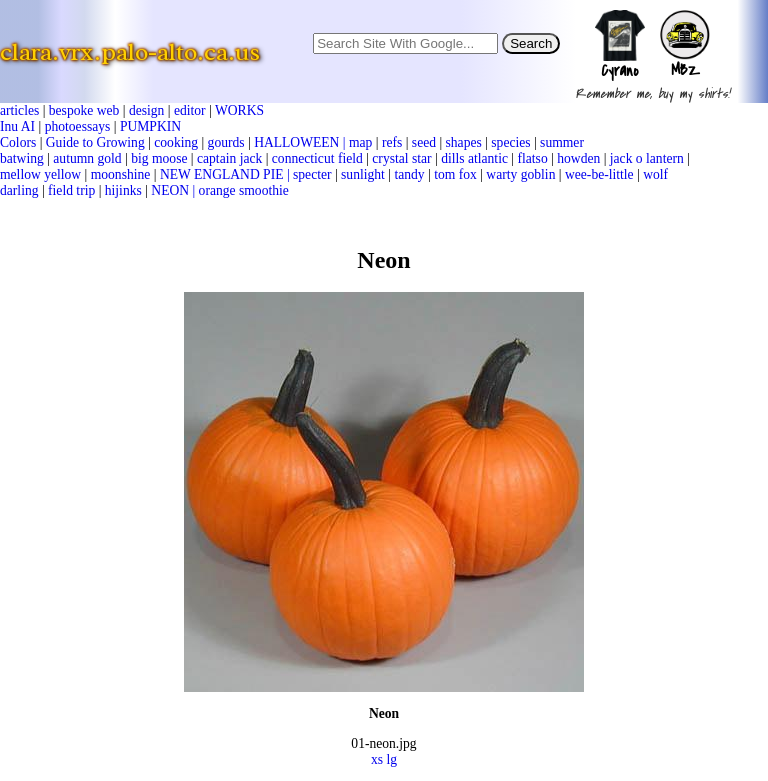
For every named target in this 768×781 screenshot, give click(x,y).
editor (190, 110)
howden (578, 158)
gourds (226, 142)
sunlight (363, 174)
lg (391, 759)
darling (19, 190)
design (147, 110)
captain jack (229, 158)
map (360, 142)
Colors (18, 142)
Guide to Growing (95, 142)
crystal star (401, 158)
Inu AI (17, 126)
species (510, 142)
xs (377, 759)
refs (392, 142)
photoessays (78, 126)
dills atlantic (474, 158)
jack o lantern (647, 158)
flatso (532, 158)
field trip (71, 190)
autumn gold (87, 158)
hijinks (123, 190)
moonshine (121, 174)
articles (19, 110)
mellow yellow (40, 174)
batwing (22, 158)
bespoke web (84, 110)
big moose (159, 158)
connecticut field (317, 158)
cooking (176, 142)
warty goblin (520, 174)
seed (424, 142)
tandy (409, 174)
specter (312, 174)
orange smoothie (244, 190)
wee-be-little (599, 174)
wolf (655, 174)
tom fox (455, 174)
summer (562, 142)
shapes (464, 142)
